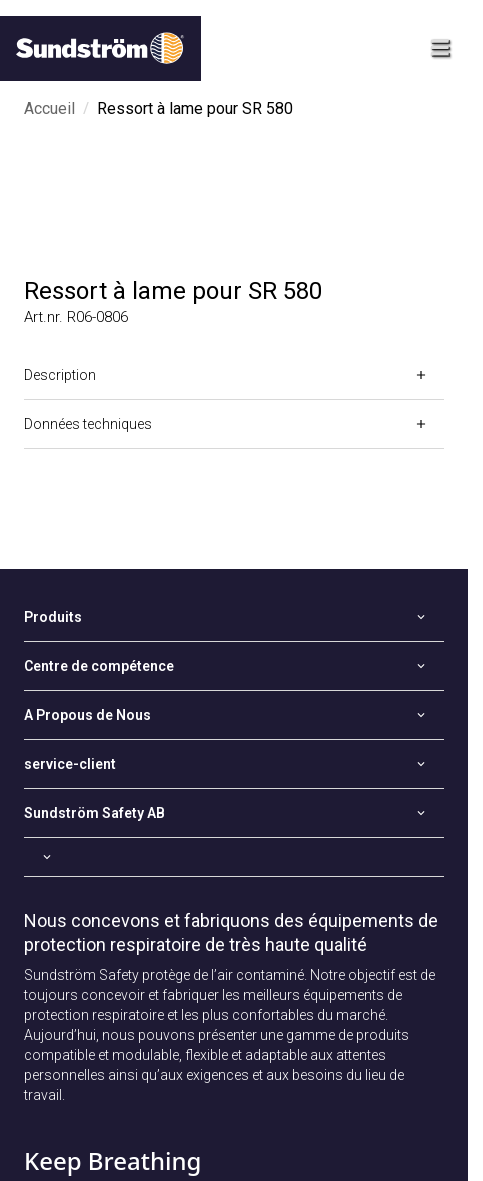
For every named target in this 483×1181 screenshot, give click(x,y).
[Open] (234, 375)
